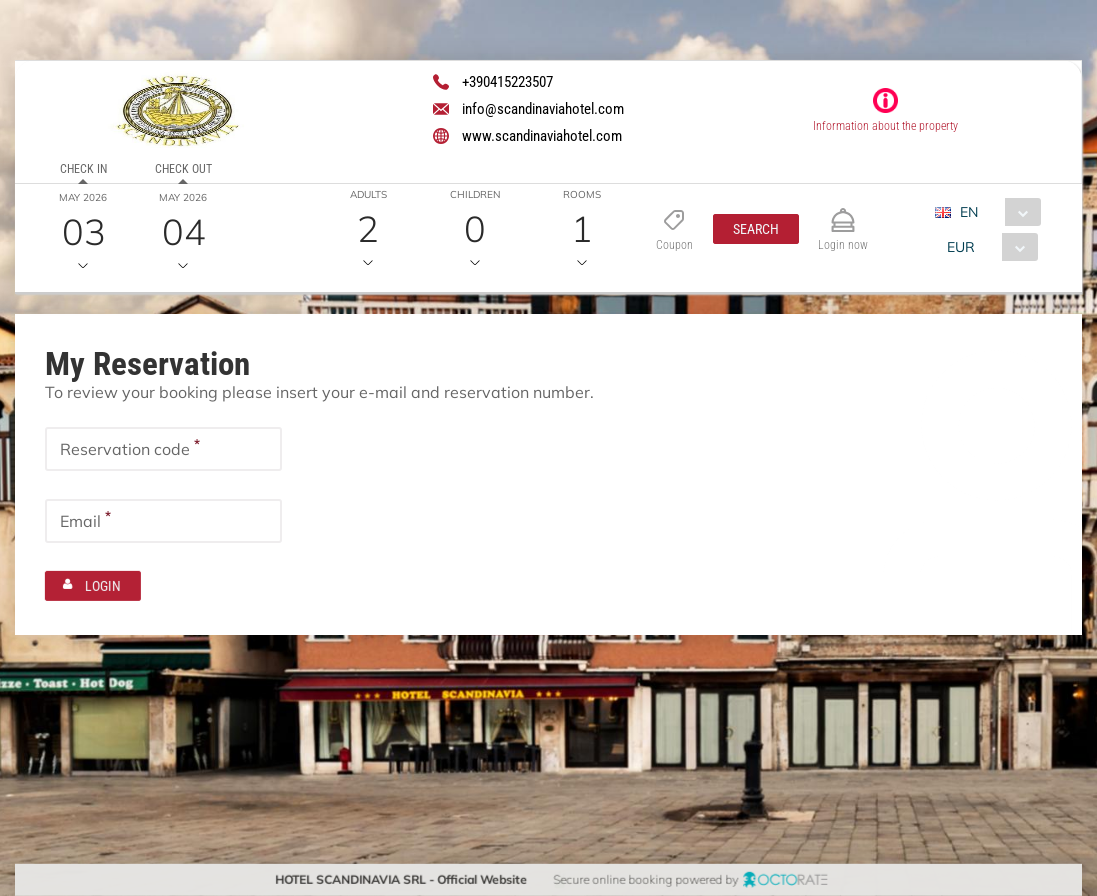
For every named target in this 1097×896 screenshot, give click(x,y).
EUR (961, 247)
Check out (183, 169)
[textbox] (163, 448)
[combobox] (995, 212)
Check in (83, 169)
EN (969, 212)
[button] (756, 229)
